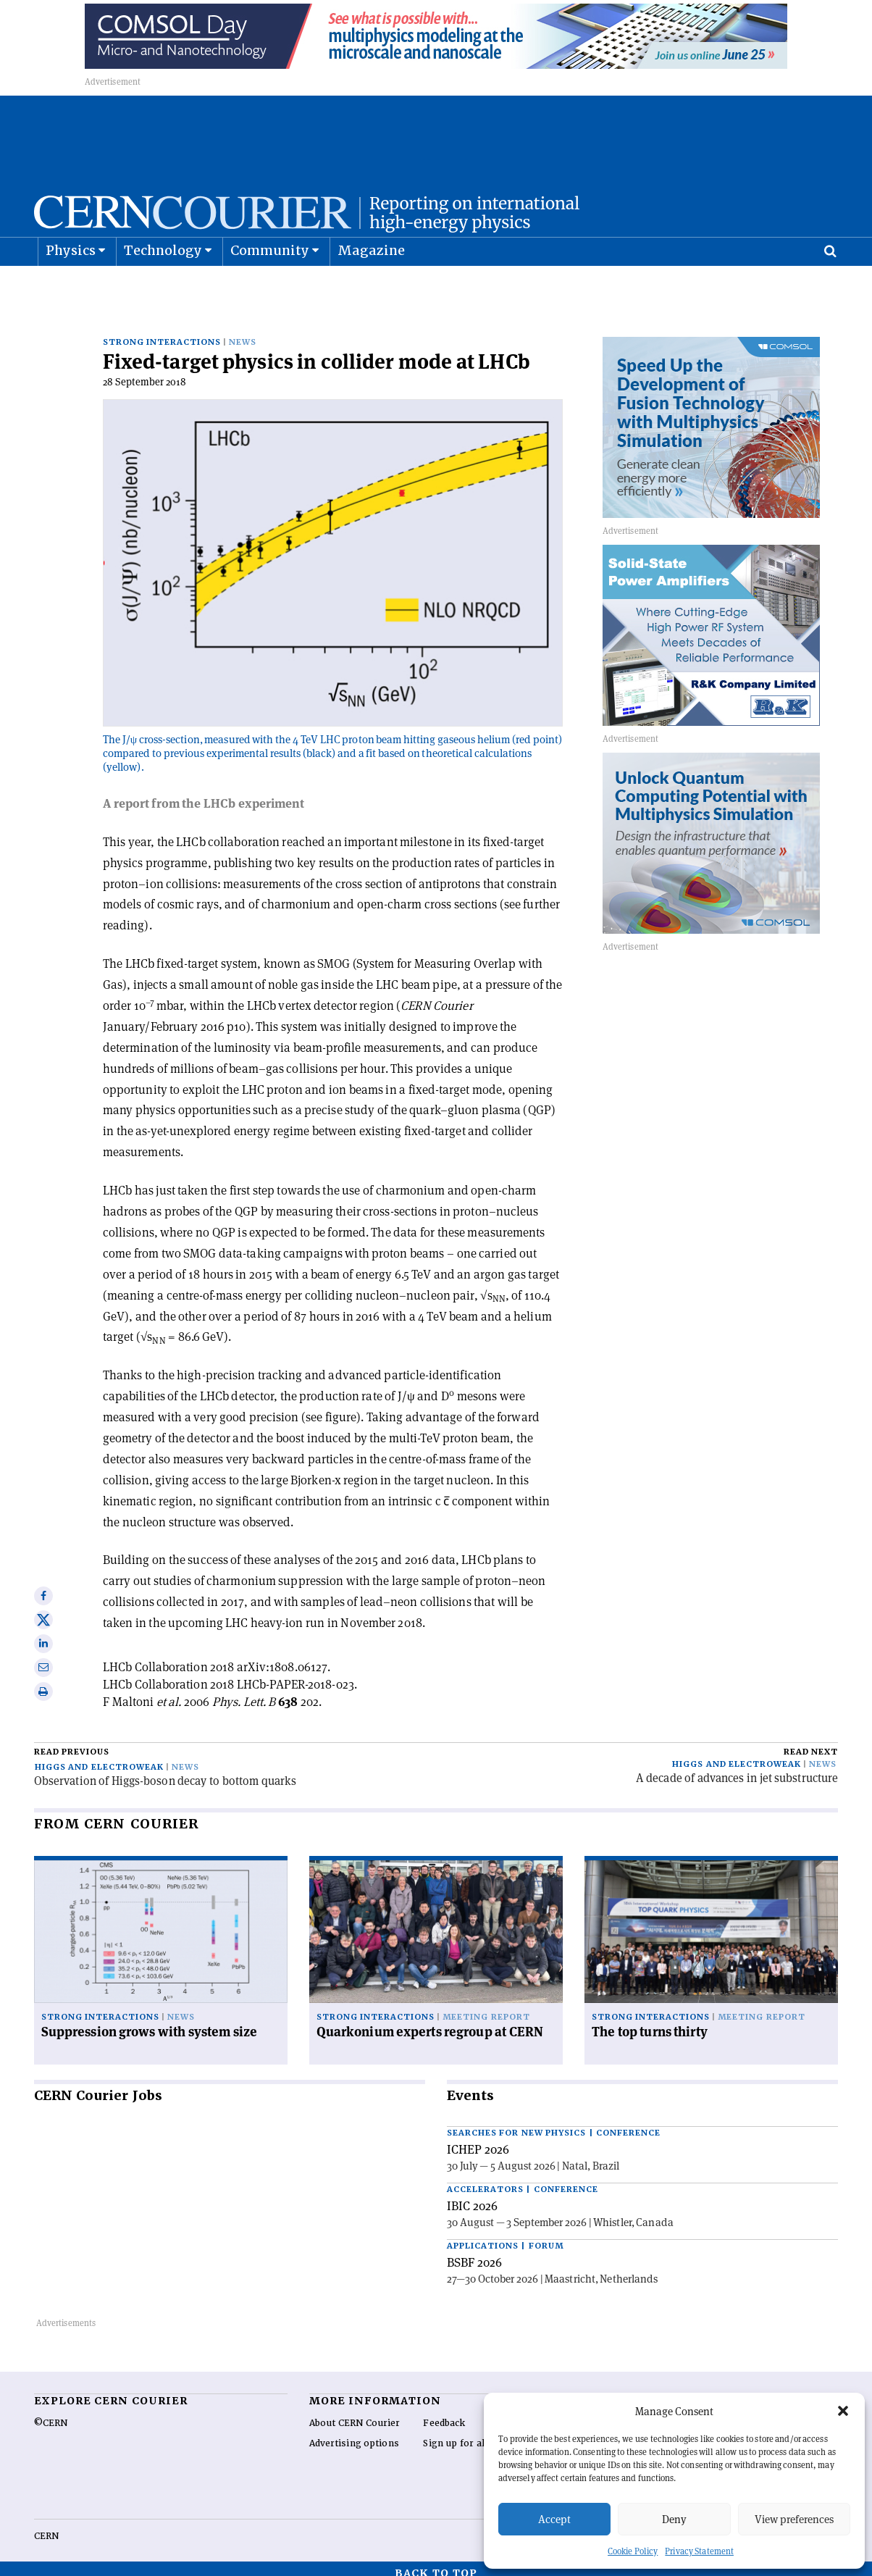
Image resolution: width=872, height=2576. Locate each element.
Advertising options (354, 2434)
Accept (554, 2519)
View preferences (794, 2519)
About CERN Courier (354, 2414)
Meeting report (486, 2007)
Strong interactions (162, 333)
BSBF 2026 (474, 2253)
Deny (674, 2519)
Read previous (71, 1742)
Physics (71, 286)
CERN (46, 2527)
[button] (843, 2411)
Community (270, 286)
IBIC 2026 (472, 2196)
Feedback (444, 2414)
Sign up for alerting (467, 2434)
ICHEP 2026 (478, 2140)
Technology (163, 286)
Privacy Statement (699, 2551)
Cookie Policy (633, 2551)
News (242, 333)
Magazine (372, 286)
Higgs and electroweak (99, 1757)
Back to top (436, 2563)
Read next (811, 1742)
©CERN (50, 2414)
